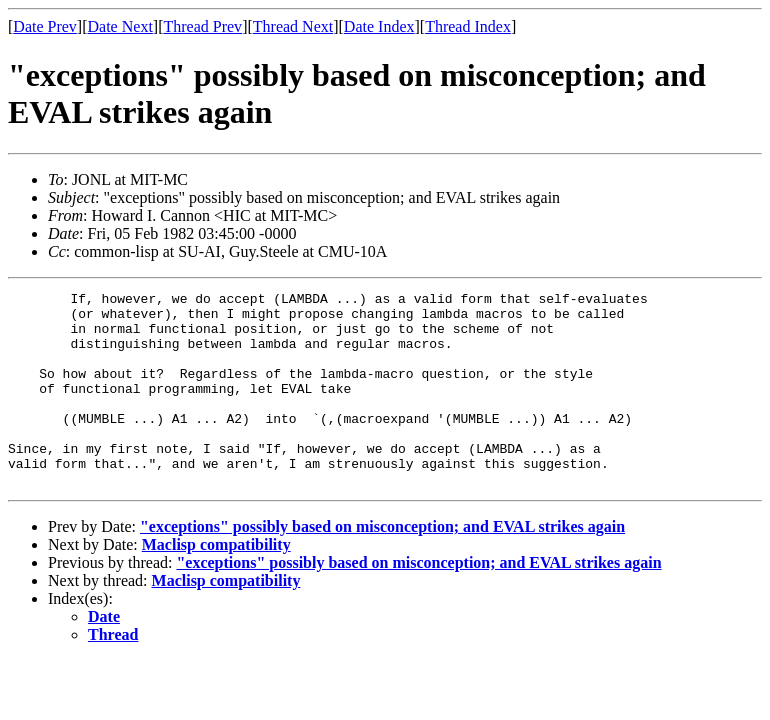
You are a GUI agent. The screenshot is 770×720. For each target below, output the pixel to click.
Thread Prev (202, 26)
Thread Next (293, 26)
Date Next (120, 26)
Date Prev (45, 26)
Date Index (379, 26)
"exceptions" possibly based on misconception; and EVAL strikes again (382, 565)
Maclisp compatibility (216, 583)
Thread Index (468, 26)
